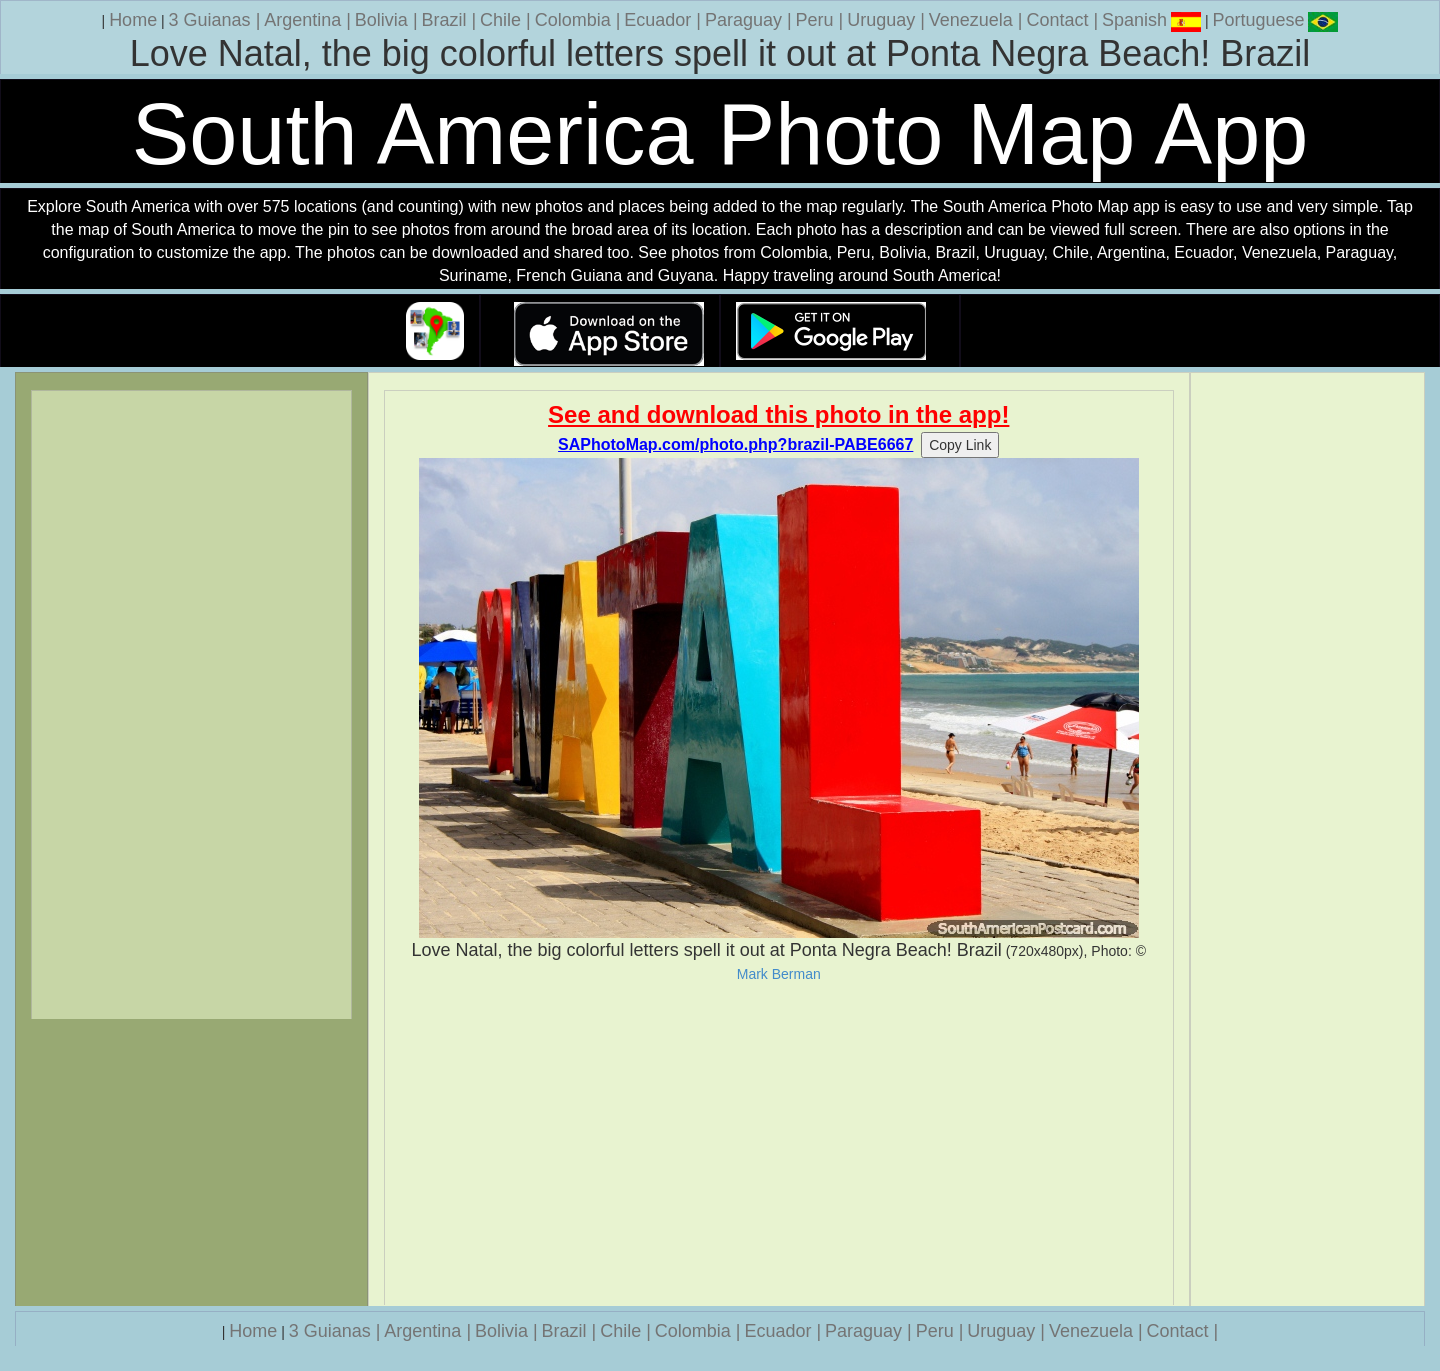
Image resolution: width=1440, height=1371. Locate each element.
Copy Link (960, 445)
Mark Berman (779, 974)
